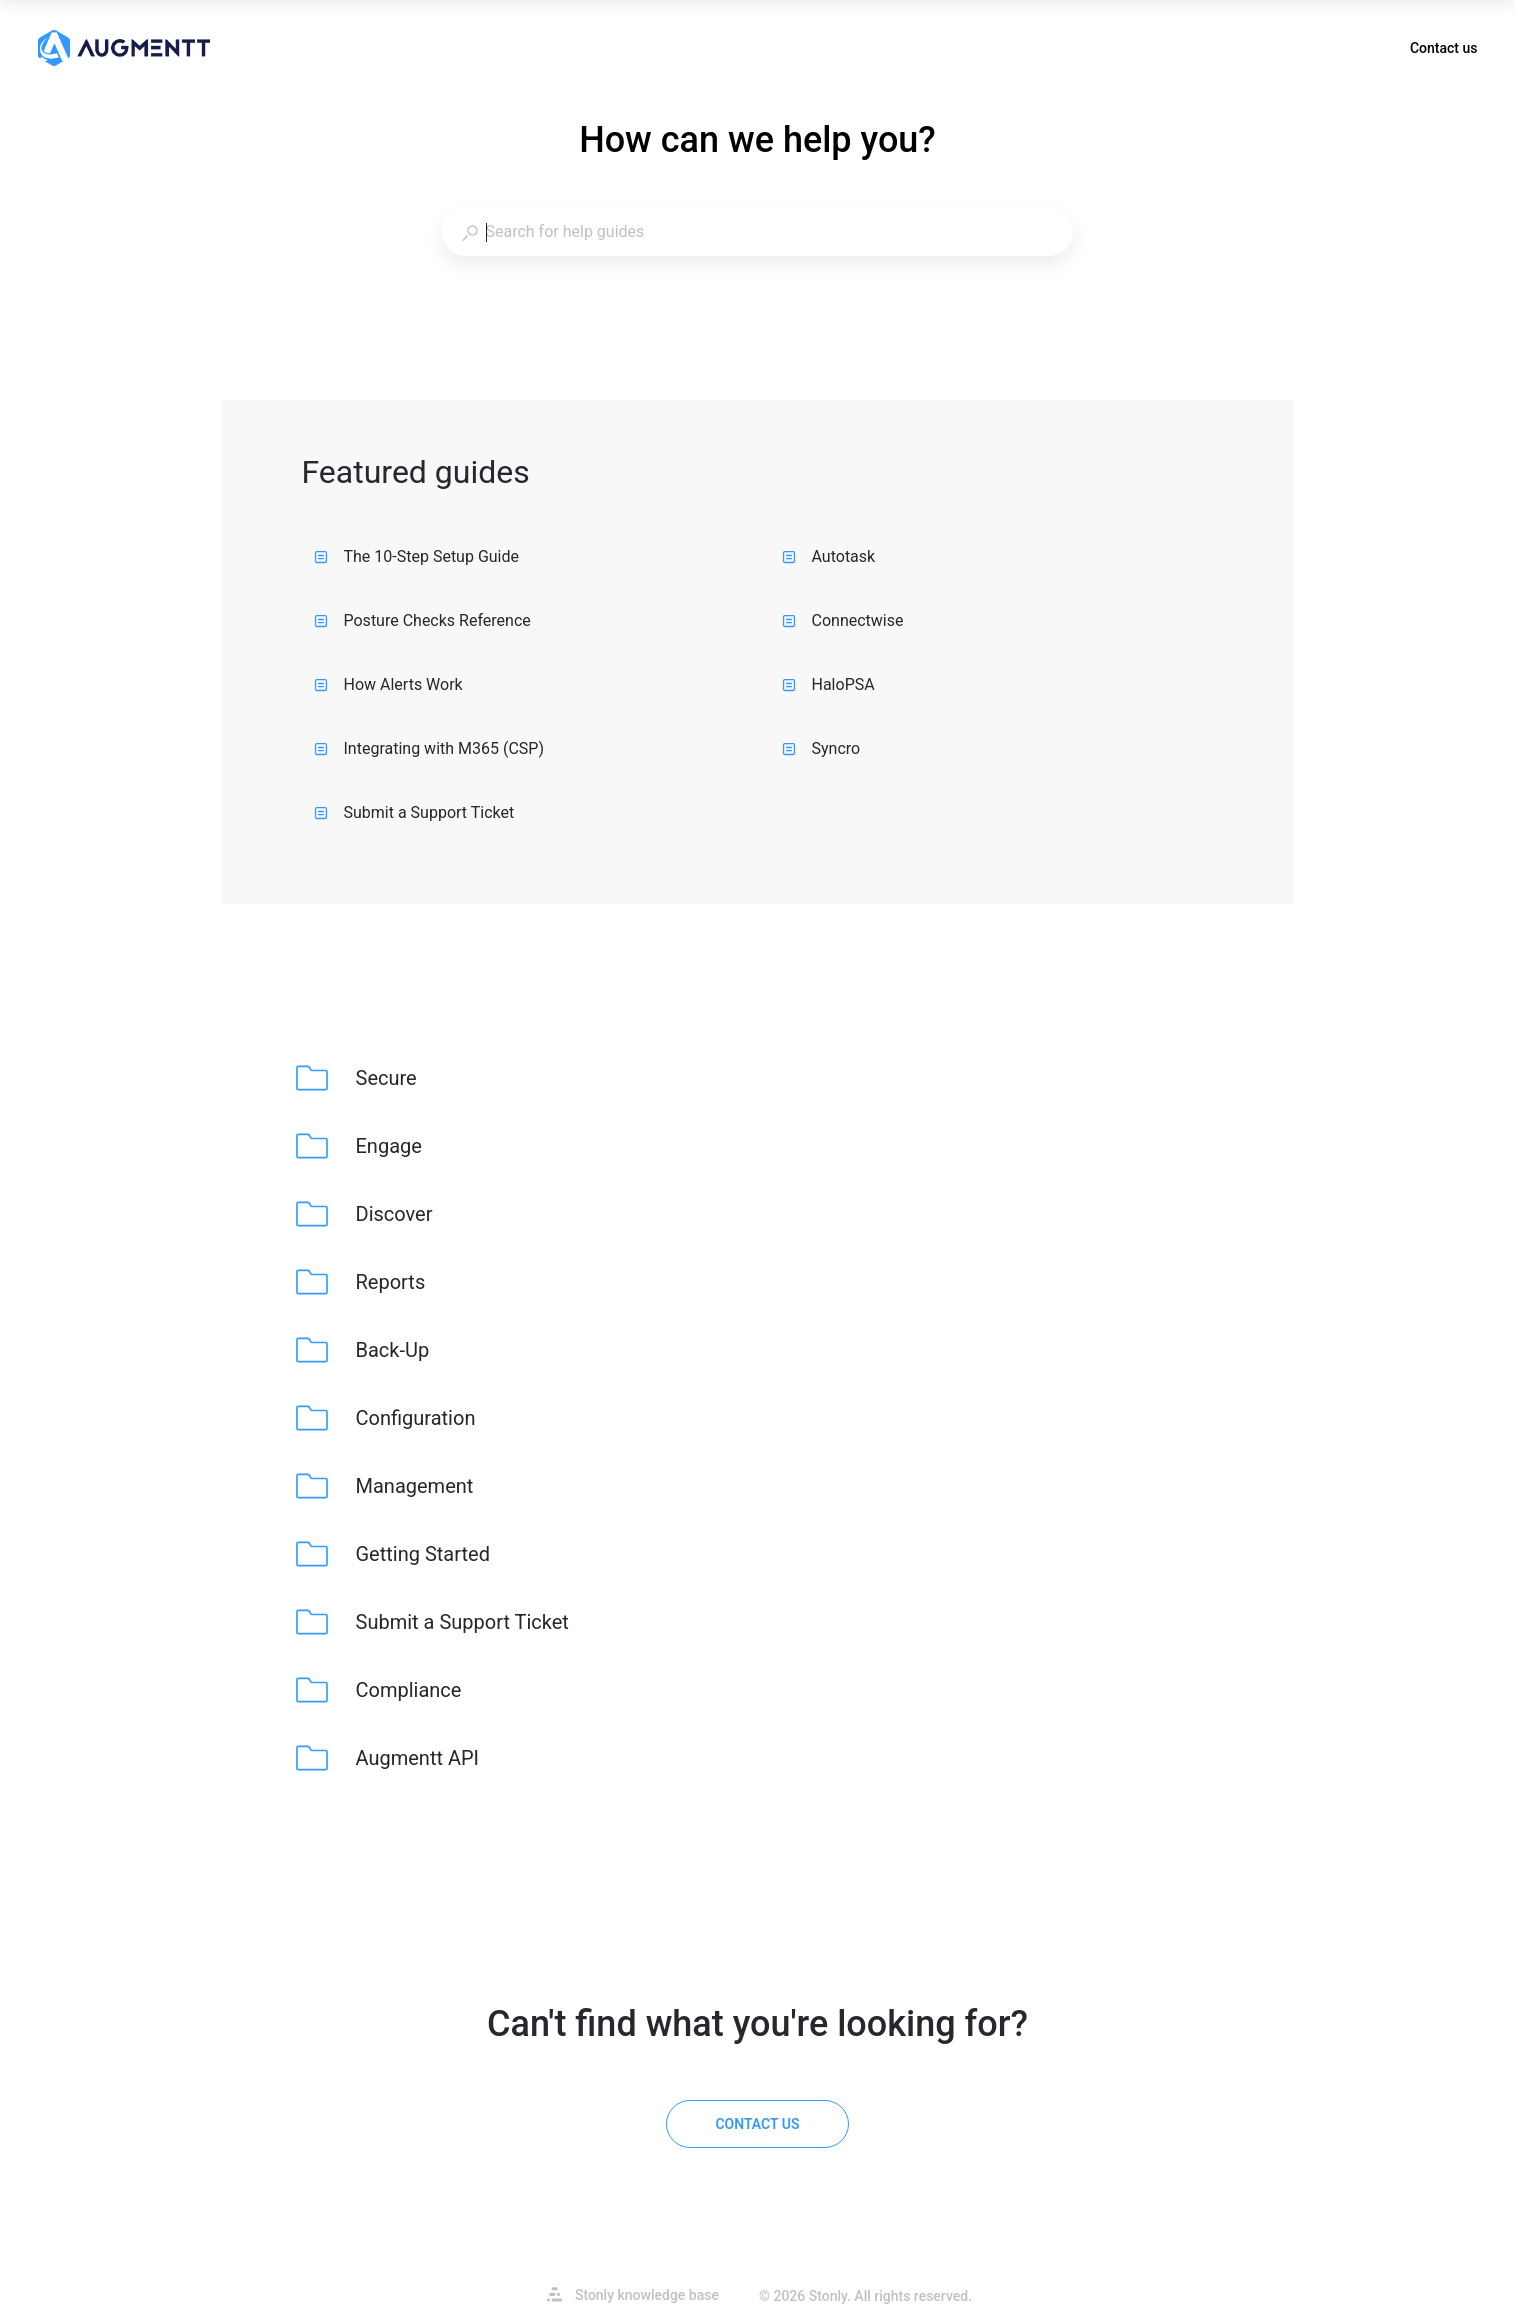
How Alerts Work (388, 684)
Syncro (821, 748)
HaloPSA (828, 684)
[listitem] (358, 1078)
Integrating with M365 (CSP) (429, 748)
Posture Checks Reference (422, 620)
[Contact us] (757, 2124)
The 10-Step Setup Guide (417, 556)
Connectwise (843, 620)
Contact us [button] (1444, 48)
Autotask (829, 556)
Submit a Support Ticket (414, 812)
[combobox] (757, 232)
